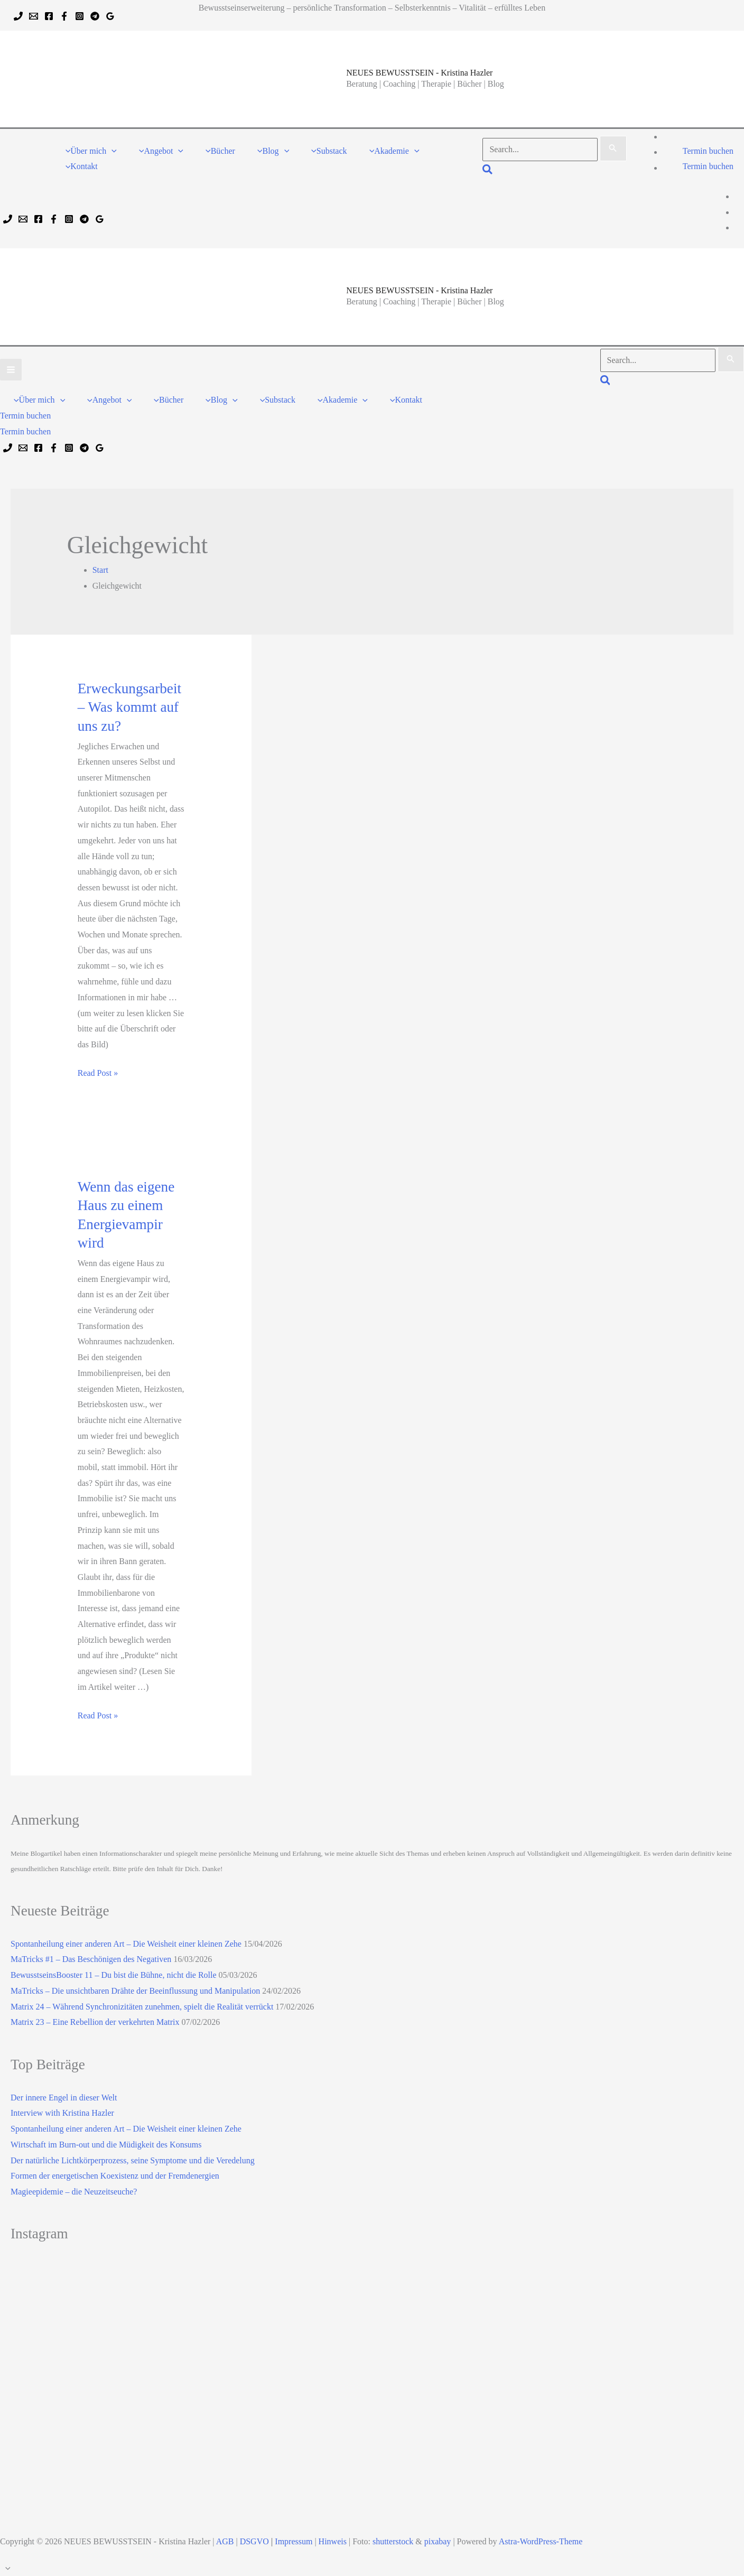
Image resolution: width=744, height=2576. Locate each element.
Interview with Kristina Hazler (62, 2112)
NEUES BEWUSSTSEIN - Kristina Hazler (419, 72)
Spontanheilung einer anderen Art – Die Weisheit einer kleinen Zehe (126, 1943)
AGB (225, 2541)
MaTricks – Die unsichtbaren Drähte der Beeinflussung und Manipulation (135, 1990)
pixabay (437, 2541)
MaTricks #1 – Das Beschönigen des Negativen (91, 1959)
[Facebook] (48, 16)
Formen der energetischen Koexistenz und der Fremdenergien (115, 2175)
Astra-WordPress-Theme (541, 2541)
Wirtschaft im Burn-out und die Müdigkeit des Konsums (106, 2144)
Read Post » (98, 1073)
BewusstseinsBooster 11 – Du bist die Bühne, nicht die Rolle (114, 1974)
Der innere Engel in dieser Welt (64, 2097)
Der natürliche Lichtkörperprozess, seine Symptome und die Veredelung (133, 2160)
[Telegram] (94, 16)
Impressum (293, 2541)
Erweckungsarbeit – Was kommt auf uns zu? (129, 707)
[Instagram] (79, 16)
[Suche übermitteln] (613, 148)
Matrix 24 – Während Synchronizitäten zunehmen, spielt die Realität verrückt (142, 2006)
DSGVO (254, 2541)
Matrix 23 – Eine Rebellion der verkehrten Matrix (95, 2021)
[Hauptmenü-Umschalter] (11, 369)
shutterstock (393, 2541)
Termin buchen (708, 166)
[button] (111, 150)
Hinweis (333, 2541)
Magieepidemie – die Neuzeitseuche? (74, 2191)
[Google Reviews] (110, 16)
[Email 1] (33, 16)
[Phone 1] (18, 16)
